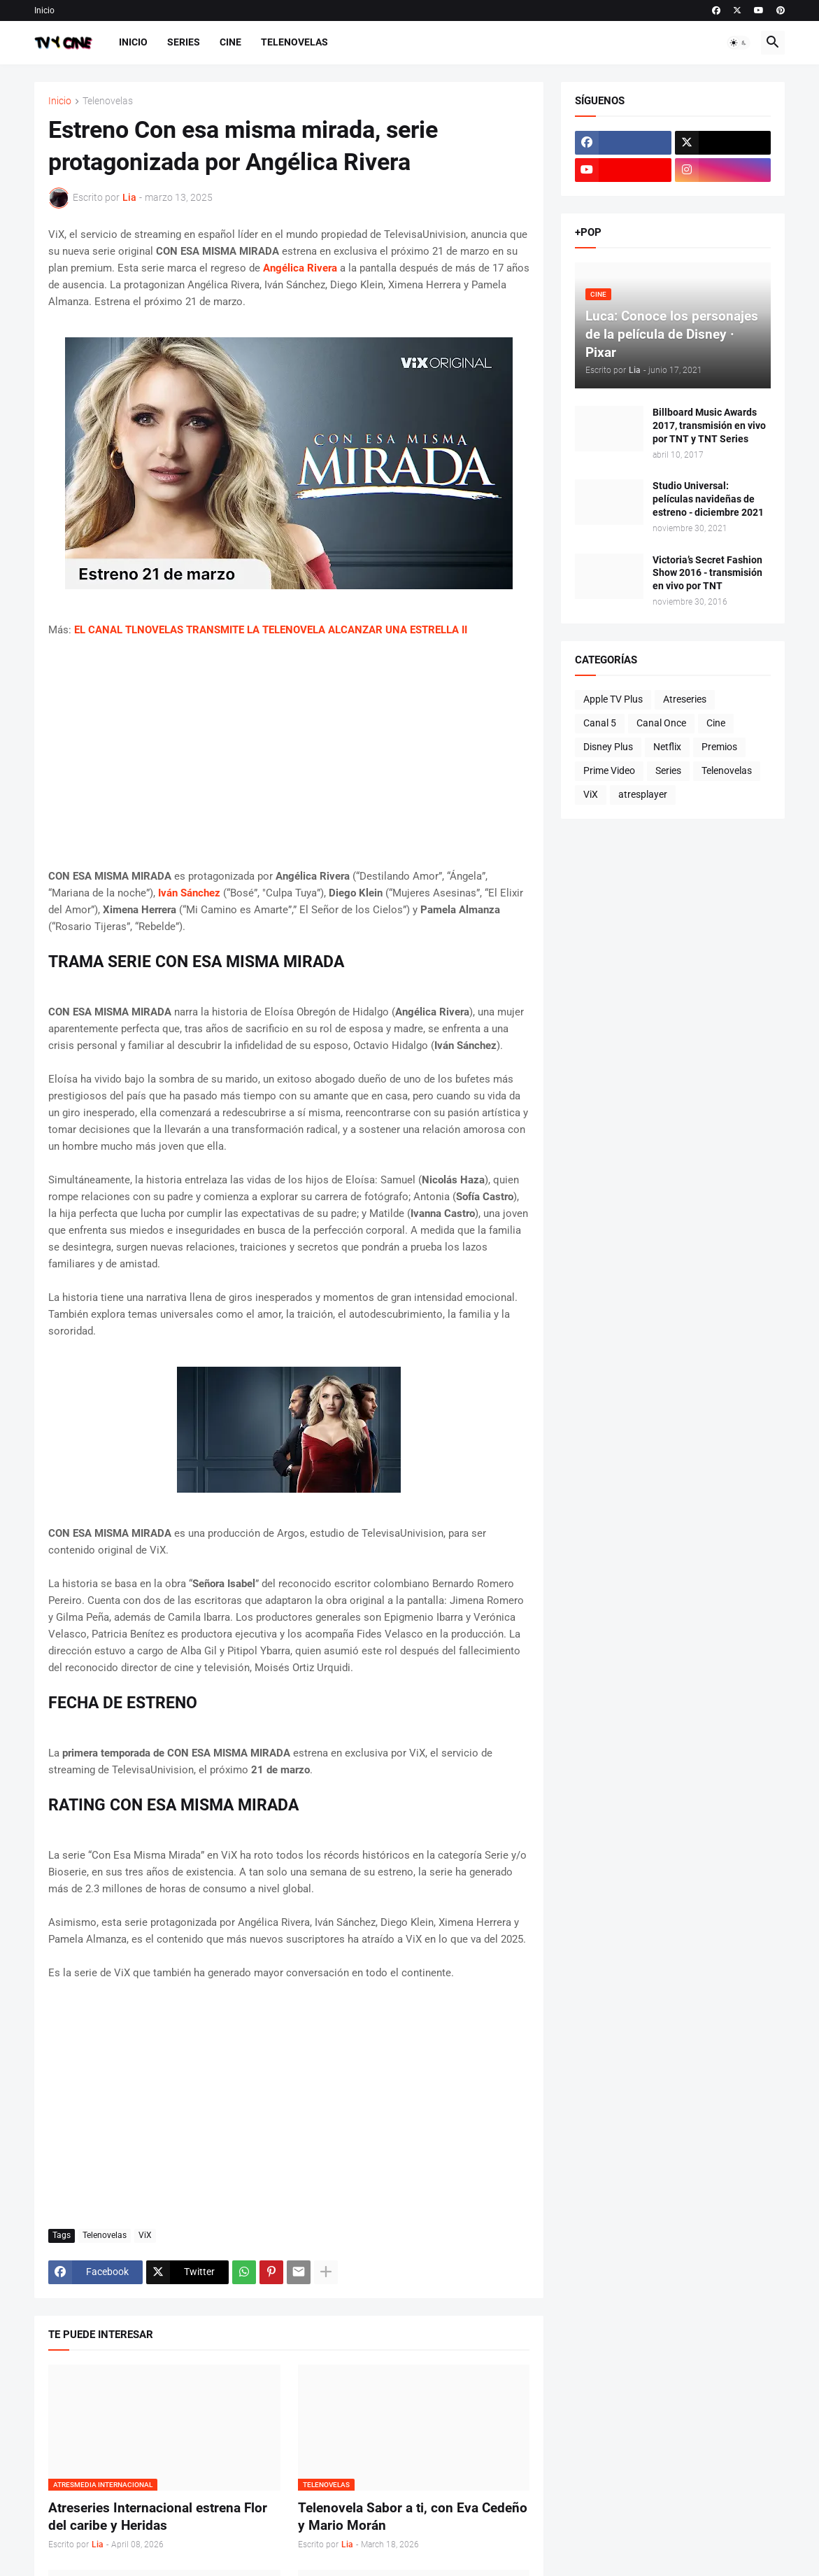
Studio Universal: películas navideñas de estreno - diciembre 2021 (708, 499)
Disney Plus (608, 746)
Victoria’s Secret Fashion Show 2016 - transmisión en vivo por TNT (707, 573)
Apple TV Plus (613, 699)
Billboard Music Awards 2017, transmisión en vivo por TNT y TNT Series (709, 425)
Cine (230, 42)
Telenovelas (294, 42)
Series (183, 42)
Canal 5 (599, 723)
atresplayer (642, 794)
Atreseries (684, 699)
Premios (719, 746)
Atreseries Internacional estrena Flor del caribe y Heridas (157, 2517)
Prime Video (609, 770)
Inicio (44, 10)
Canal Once (661, 723)
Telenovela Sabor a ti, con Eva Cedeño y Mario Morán (412, 2517)
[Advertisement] (288, 753)
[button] (738, 43)
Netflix (667, 746)
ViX (145, 2235)
